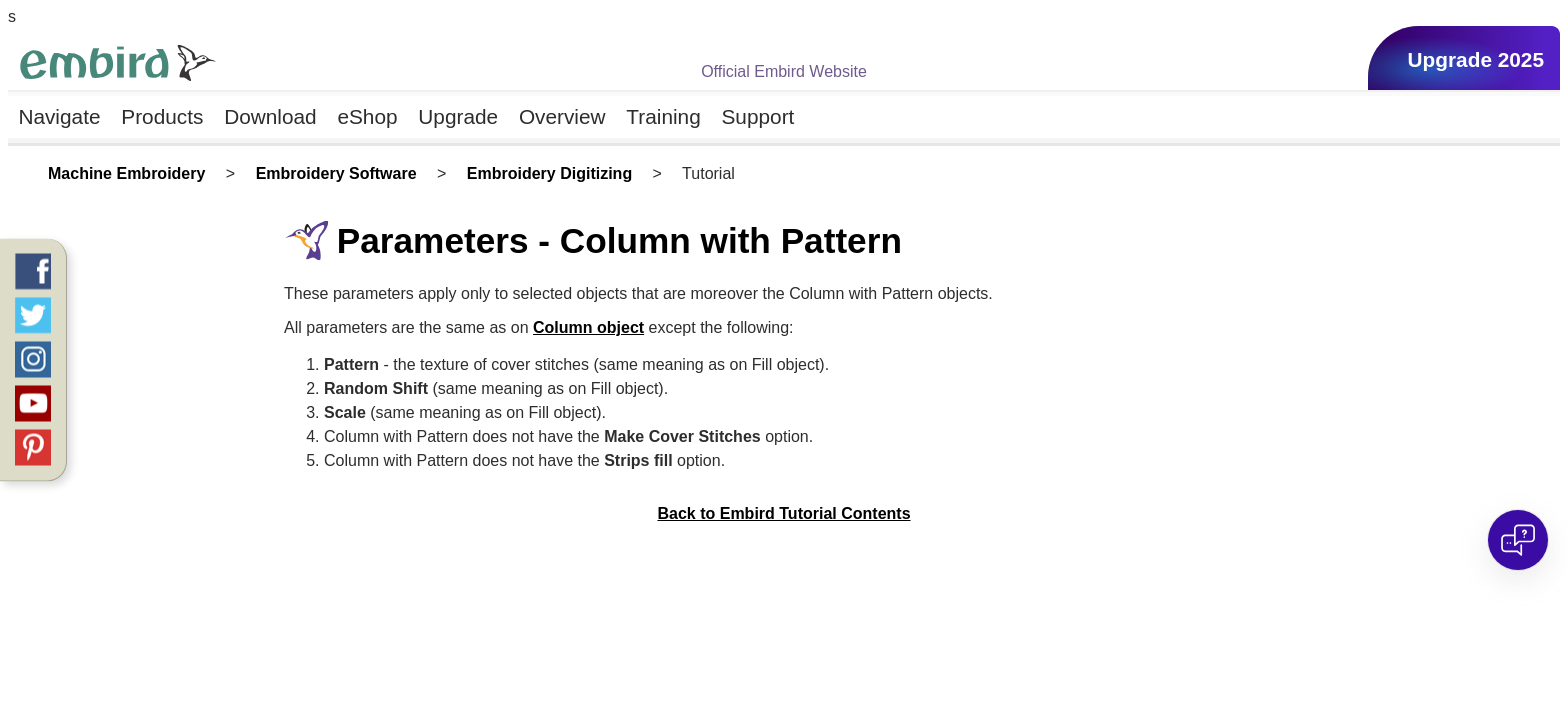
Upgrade (458, 116)
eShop (367, 116)
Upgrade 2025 (1476, 59)
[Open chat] (1518, 540)
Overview (562, 116)
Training (663, 116)
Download (270, 116)
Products (162, 116)
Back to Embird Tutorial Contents (783, 513)
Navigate (59, 116)
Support (758, 116)
